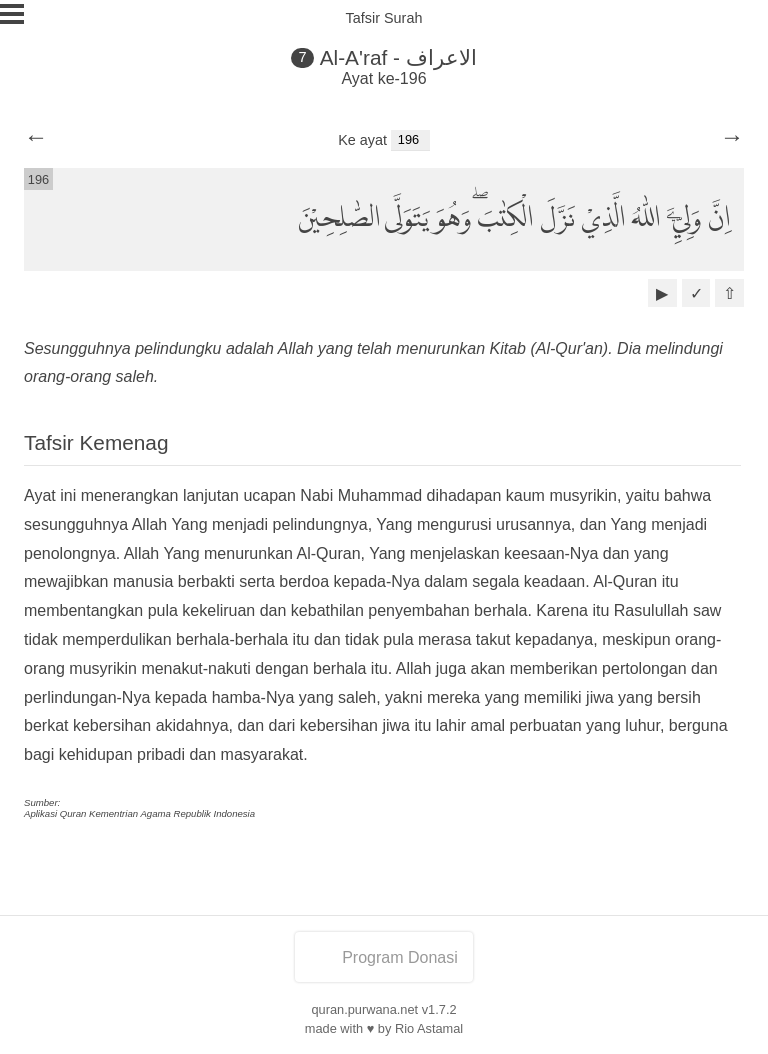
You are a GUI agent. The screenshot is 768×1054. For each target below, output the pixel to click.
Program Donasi (384, 957)
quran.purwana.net (364, 1009)
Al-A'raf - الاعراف (398, 57)
